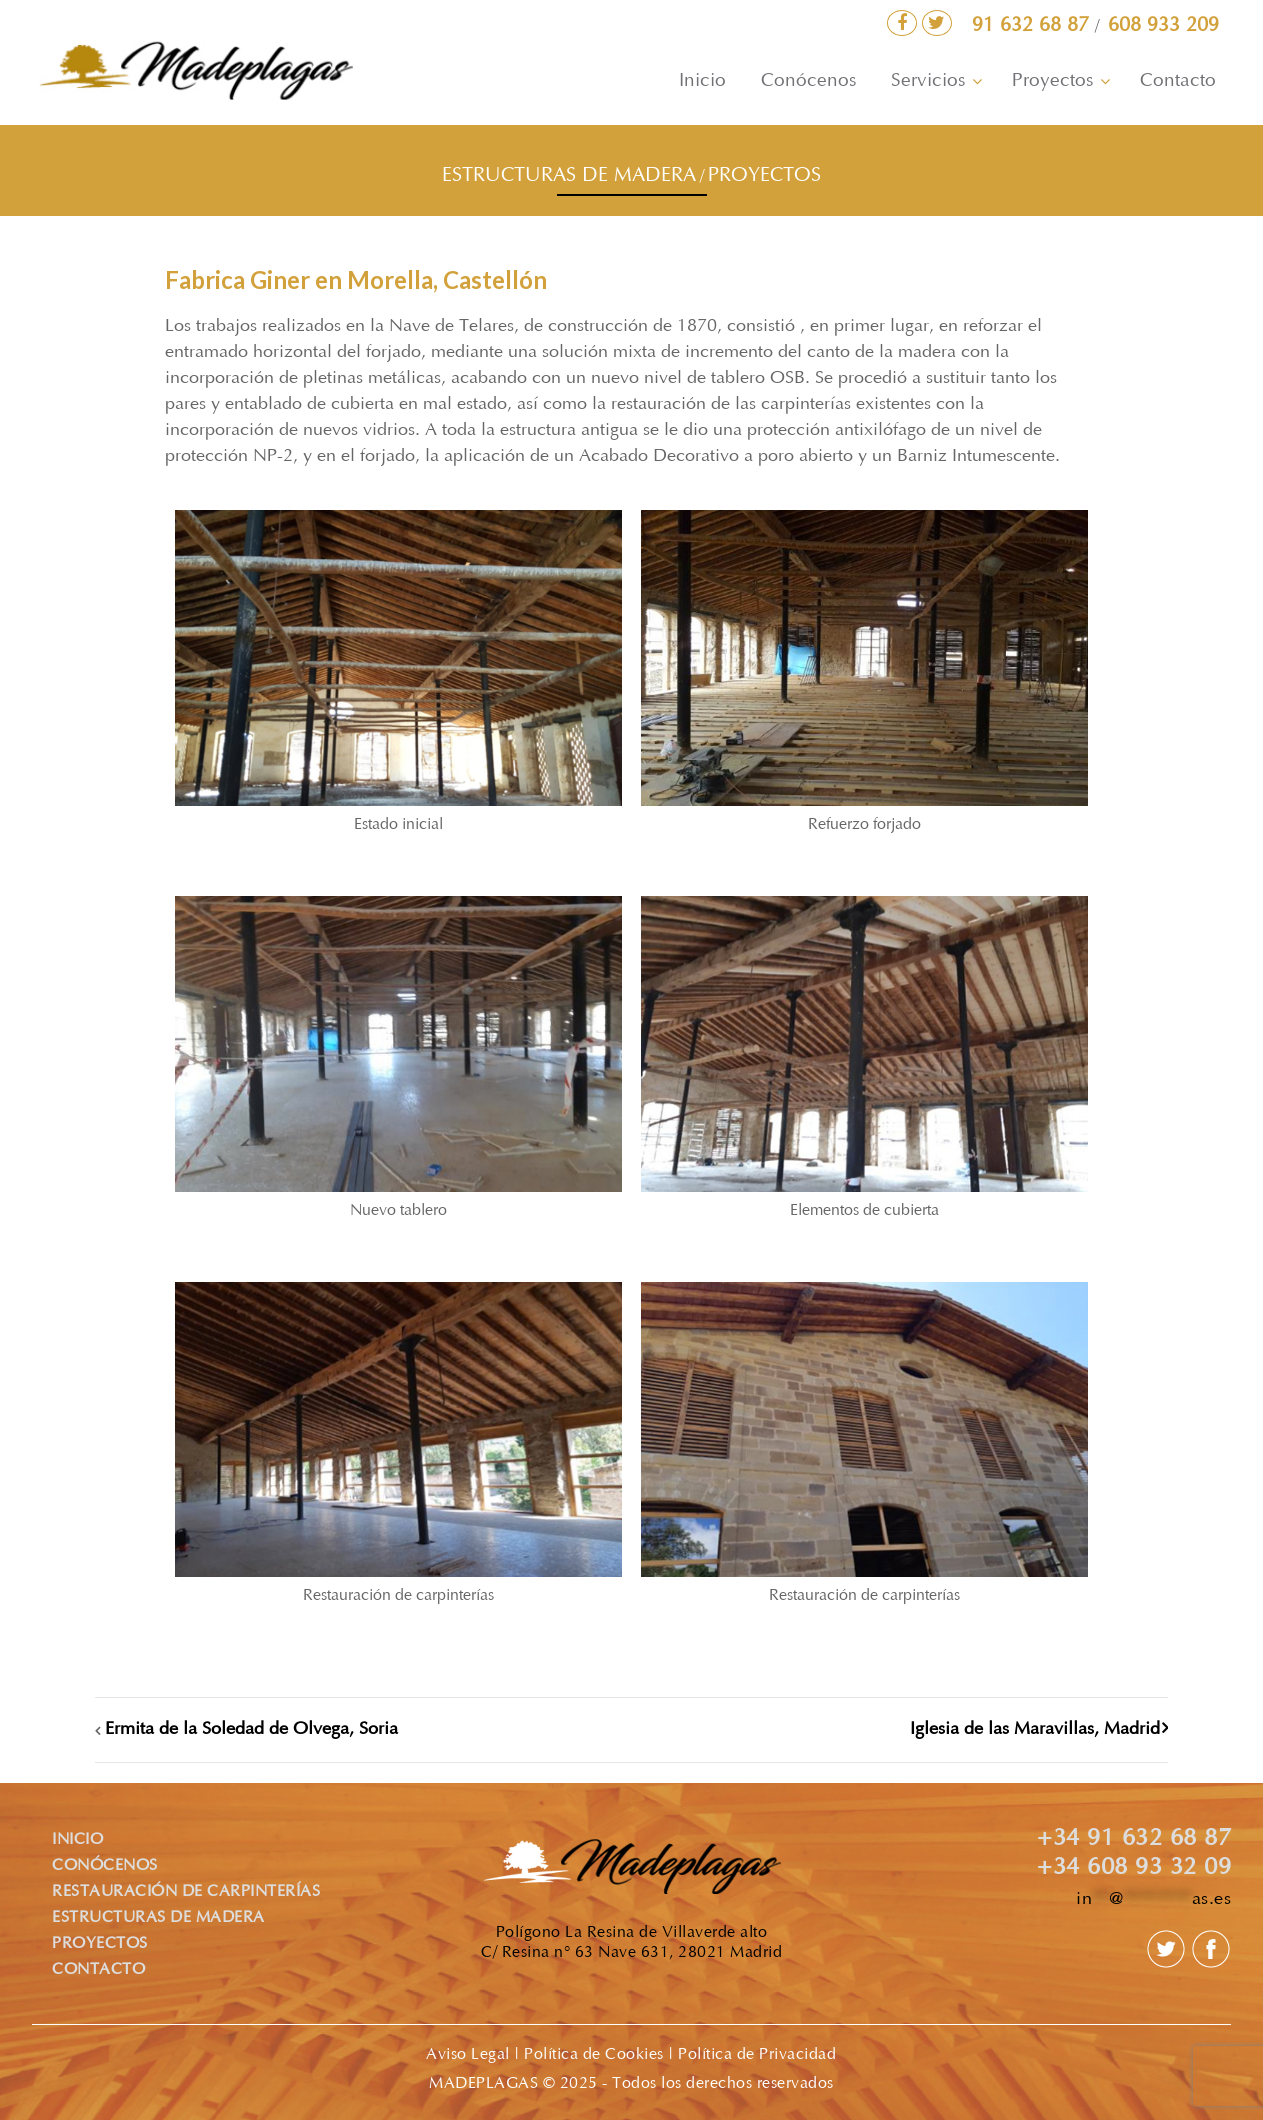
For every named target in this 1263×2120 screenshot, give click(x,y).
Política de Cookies (594, 2055)
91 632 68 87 (1033, 26)
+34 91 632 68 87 (1134, 1840)
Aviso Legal (468, 2055)
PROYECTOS (764, 176)
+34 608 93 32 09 (1134, 1869)
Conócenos (808, 81)
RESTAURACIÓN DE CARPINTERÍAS (186, 1892)
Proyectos (1052, 81)
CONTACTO (98, 1970)
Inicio (702, 81)
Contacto (1178, 81)
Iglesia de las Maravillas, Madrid (1035, 1730)
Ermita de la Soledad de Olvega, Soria (251, 1730)
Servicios (928, 81)
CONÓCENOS (105, 1866)
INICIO (77, 1840)
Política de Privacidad (757, 2055)
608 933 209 (1163, 26)
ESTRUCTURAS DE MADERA (569, 176)
